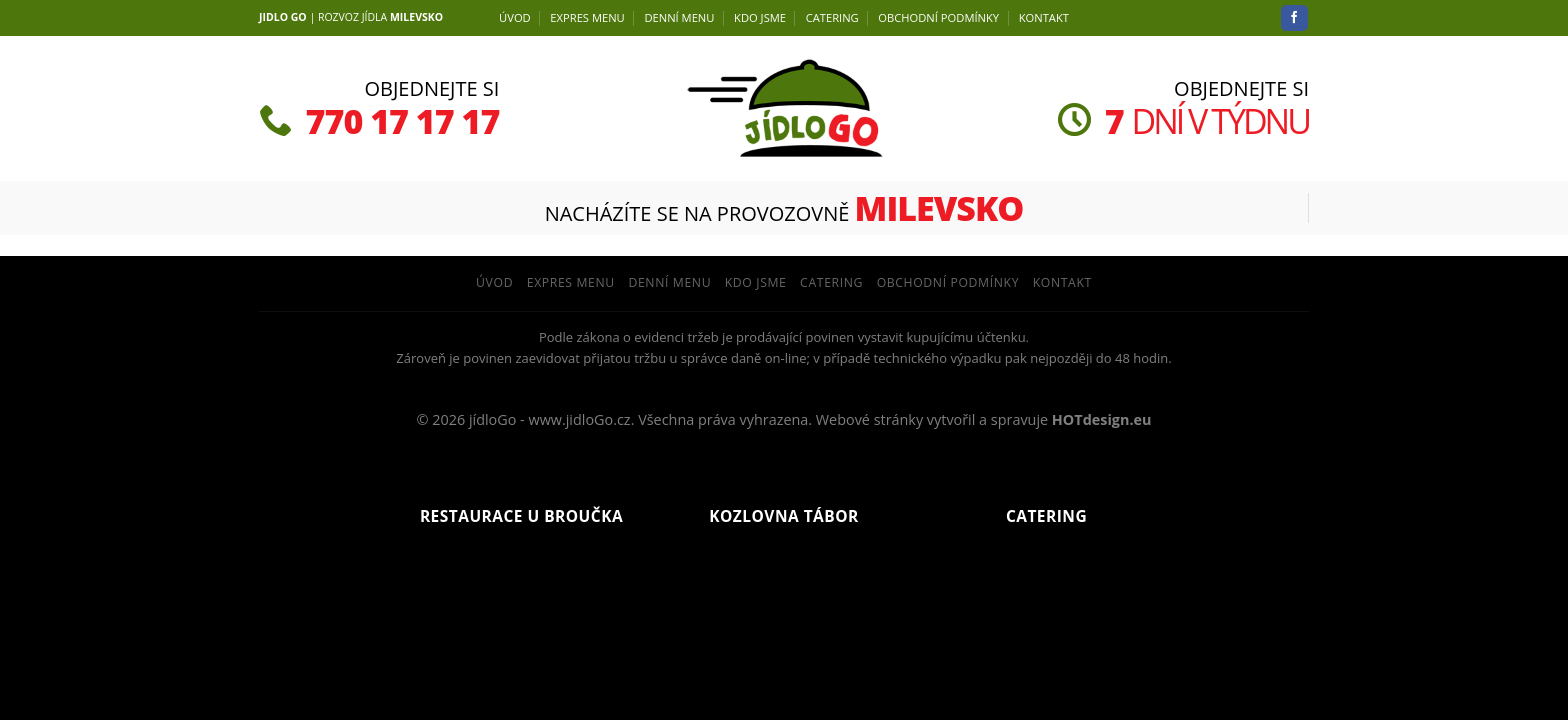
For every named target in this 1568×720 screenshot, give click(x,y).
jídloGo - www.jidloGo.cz (550, 419)
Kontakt (1044, 17)
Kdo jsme (760, 17)
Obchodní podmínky (938, 17)
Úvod (515, 17)
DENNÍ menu (679, 17)
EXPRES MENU (587, 17)
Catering (832, 17)
